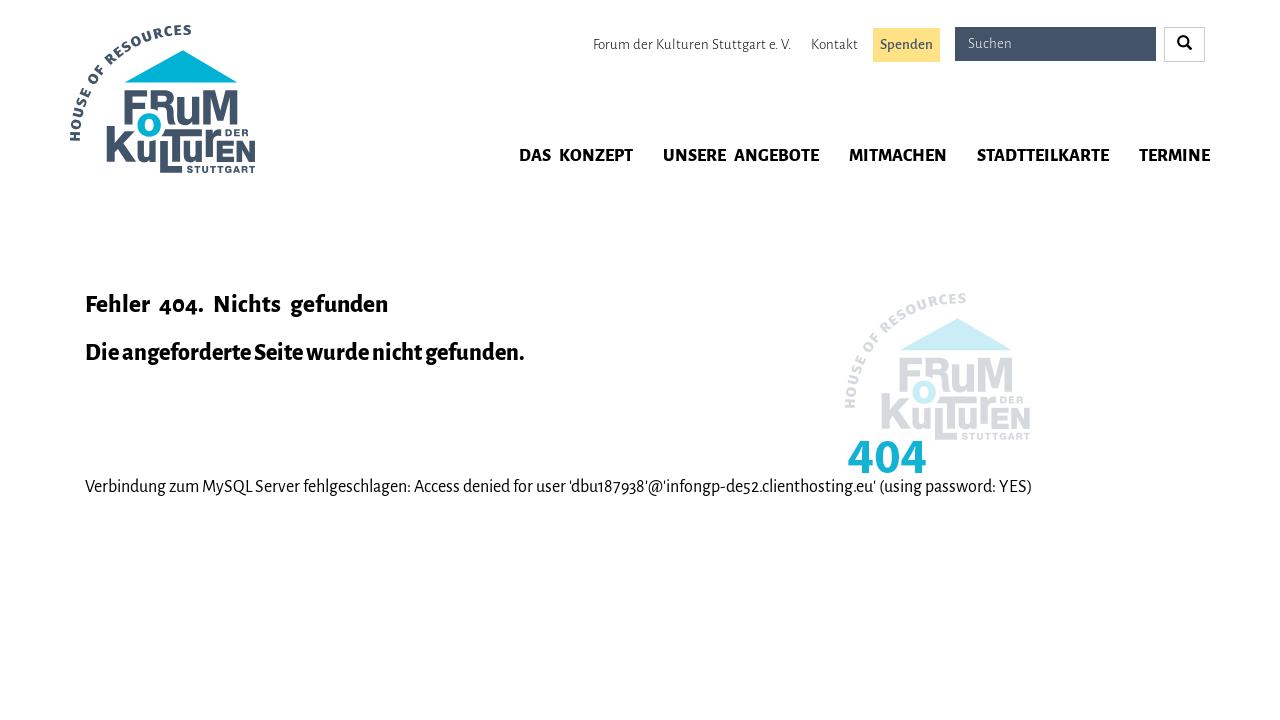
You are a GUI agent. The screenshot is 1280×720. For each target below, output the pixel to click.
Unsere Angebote (741, 156)
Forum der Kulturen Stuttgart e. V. (692, 44)
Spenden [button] (906, 44)
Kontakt (834, 44)
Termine (1174, 156)
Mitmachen (898, 156)
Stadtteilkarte (1043, 156)
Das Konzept (576, 156)
